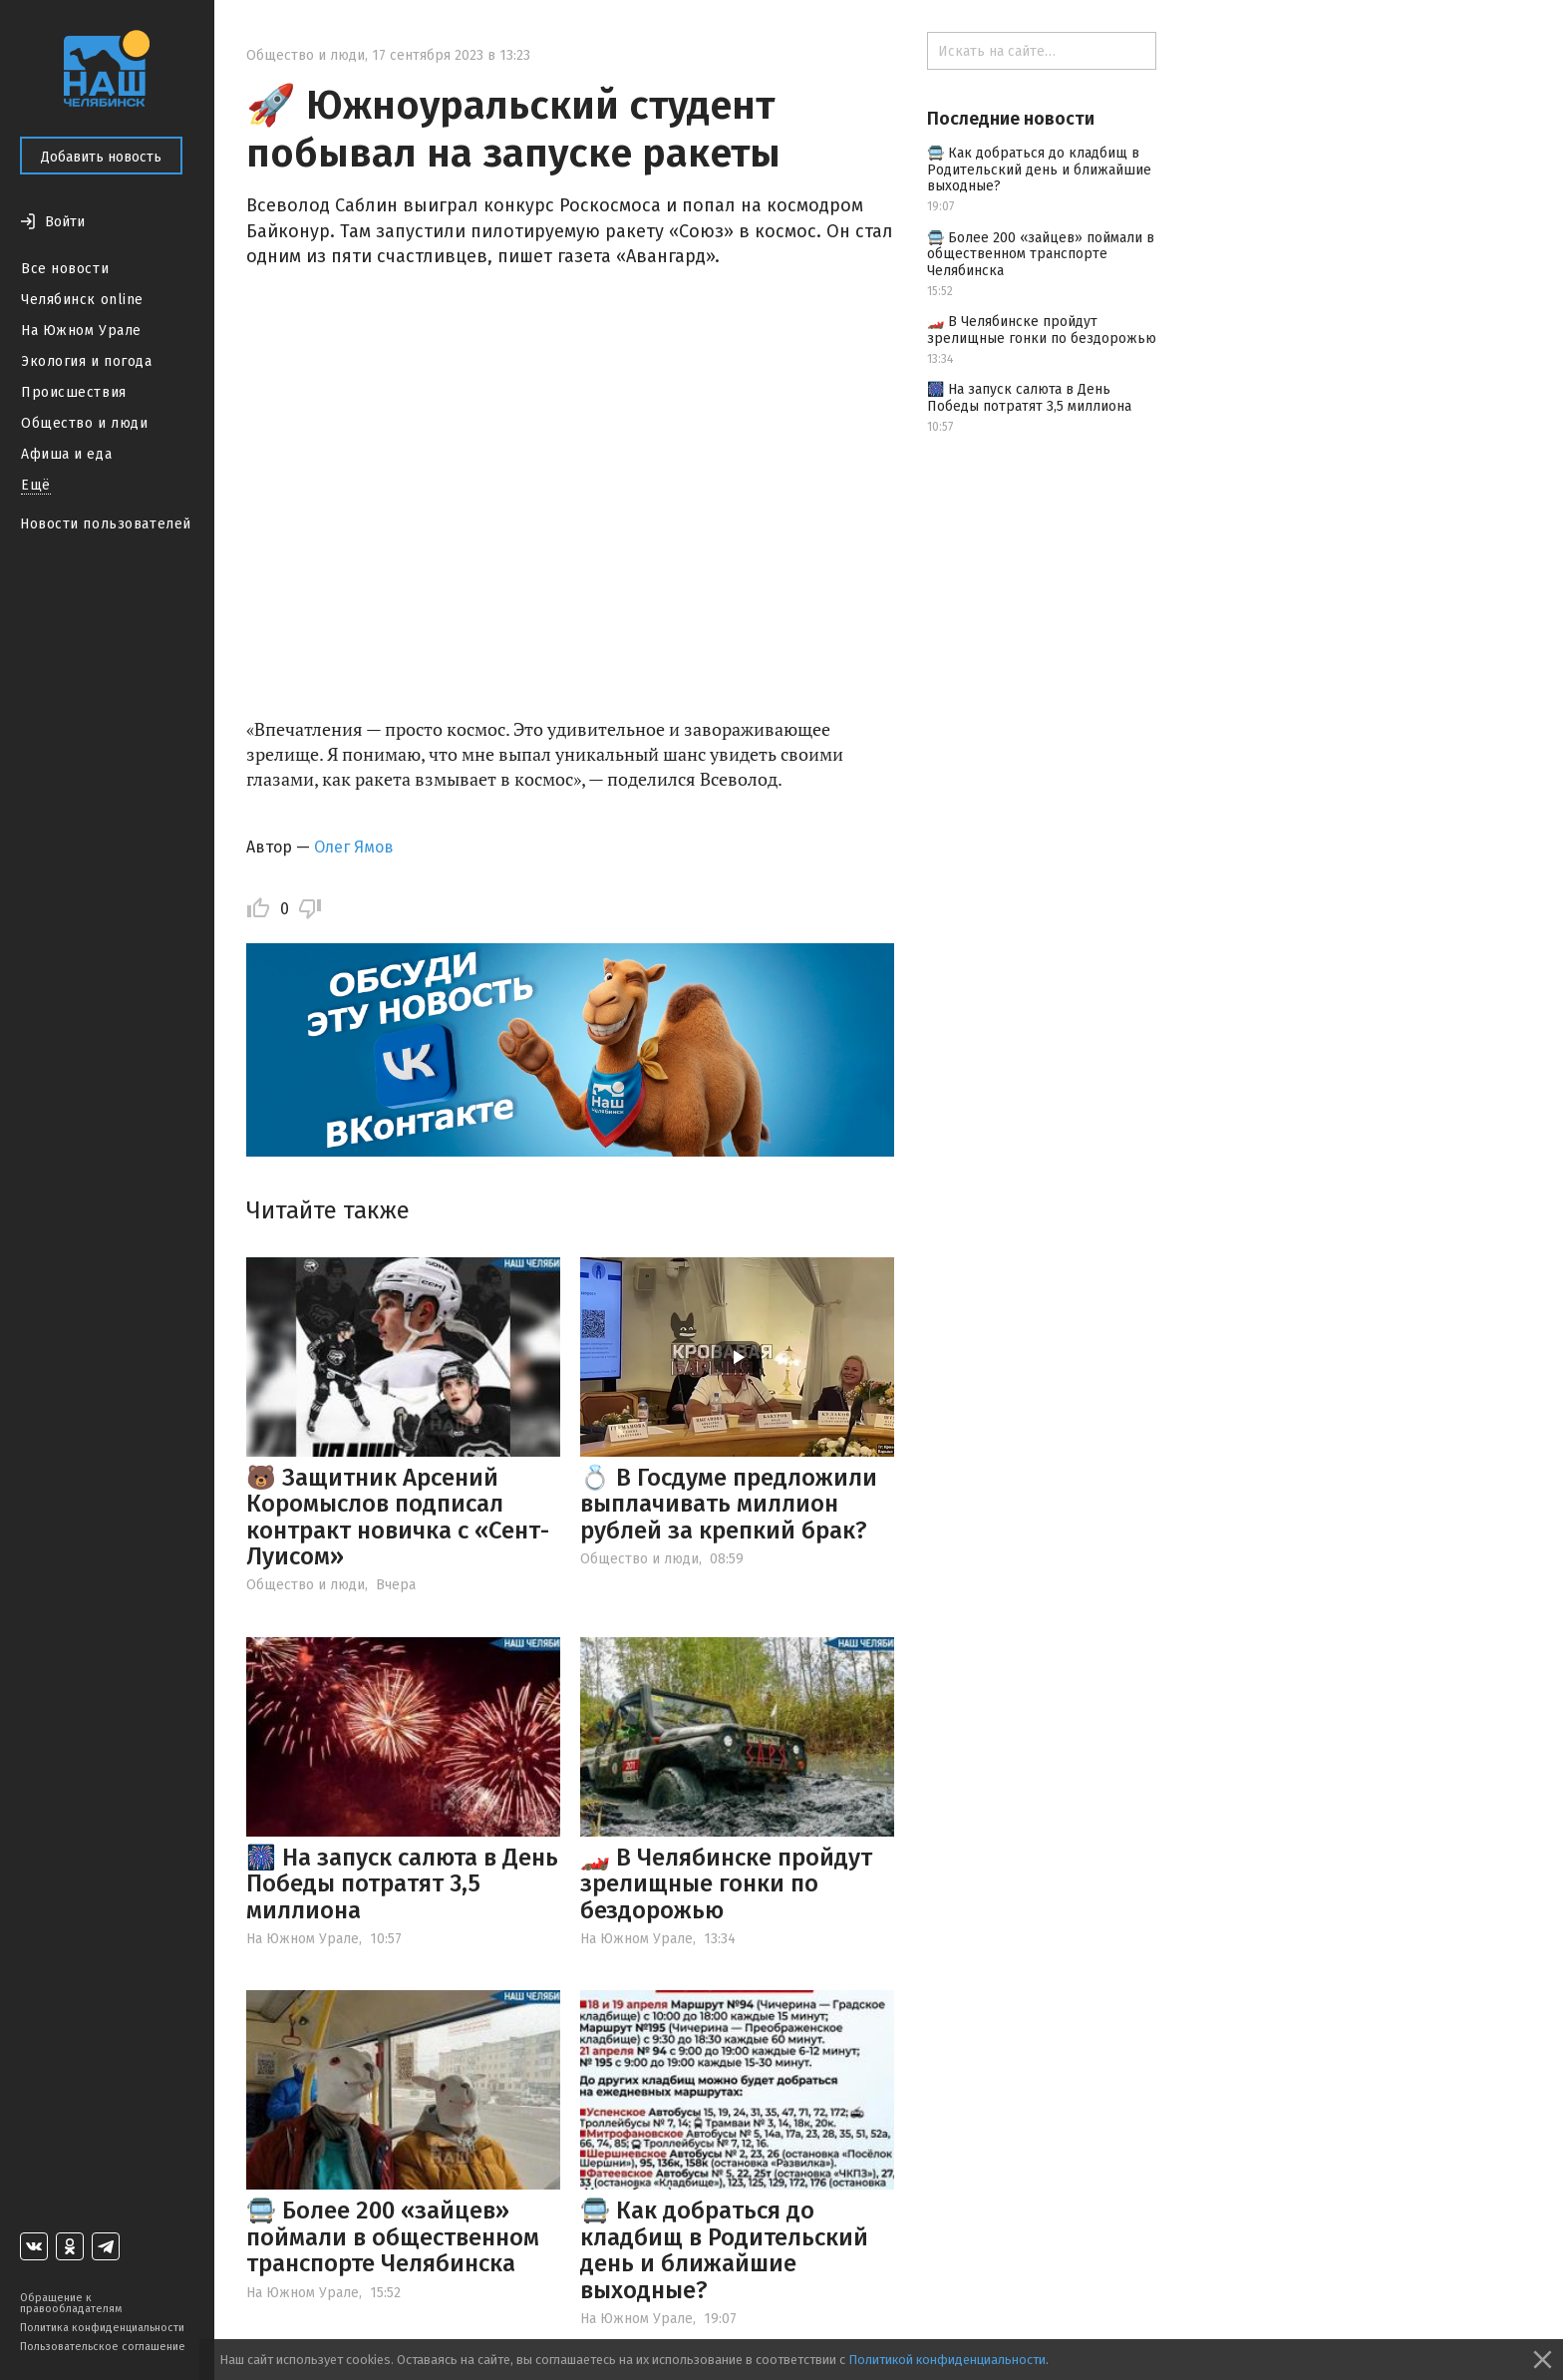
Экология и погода (87, 361)
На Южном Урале (81, 330)
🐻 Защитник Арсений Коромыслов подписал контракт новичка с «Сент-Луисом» (397, 1517)
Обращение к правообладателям (71, 2303)
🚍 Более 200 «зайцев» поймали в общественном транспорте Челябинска (392, 2237)
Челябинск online (82, 299)
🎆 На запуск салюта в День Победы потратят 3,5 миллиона (402, 1884)
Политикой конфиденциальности (947, 2359)
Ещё (36, 485)
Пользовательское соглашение (102, 2346)
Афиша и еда (66, 454)
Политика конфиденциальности (102, 2327)
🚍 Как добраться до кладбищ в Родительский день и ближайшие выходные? (724, 2250)
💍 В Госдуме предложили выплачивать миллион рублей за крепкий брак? (728, 1504)
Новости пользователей (105, 523)
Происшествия (74, 392)
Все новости (65, 268)
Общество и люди (84, 423)
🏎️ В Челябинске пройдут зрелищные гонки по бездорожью (726, 1884)
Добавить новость (101, 157)
